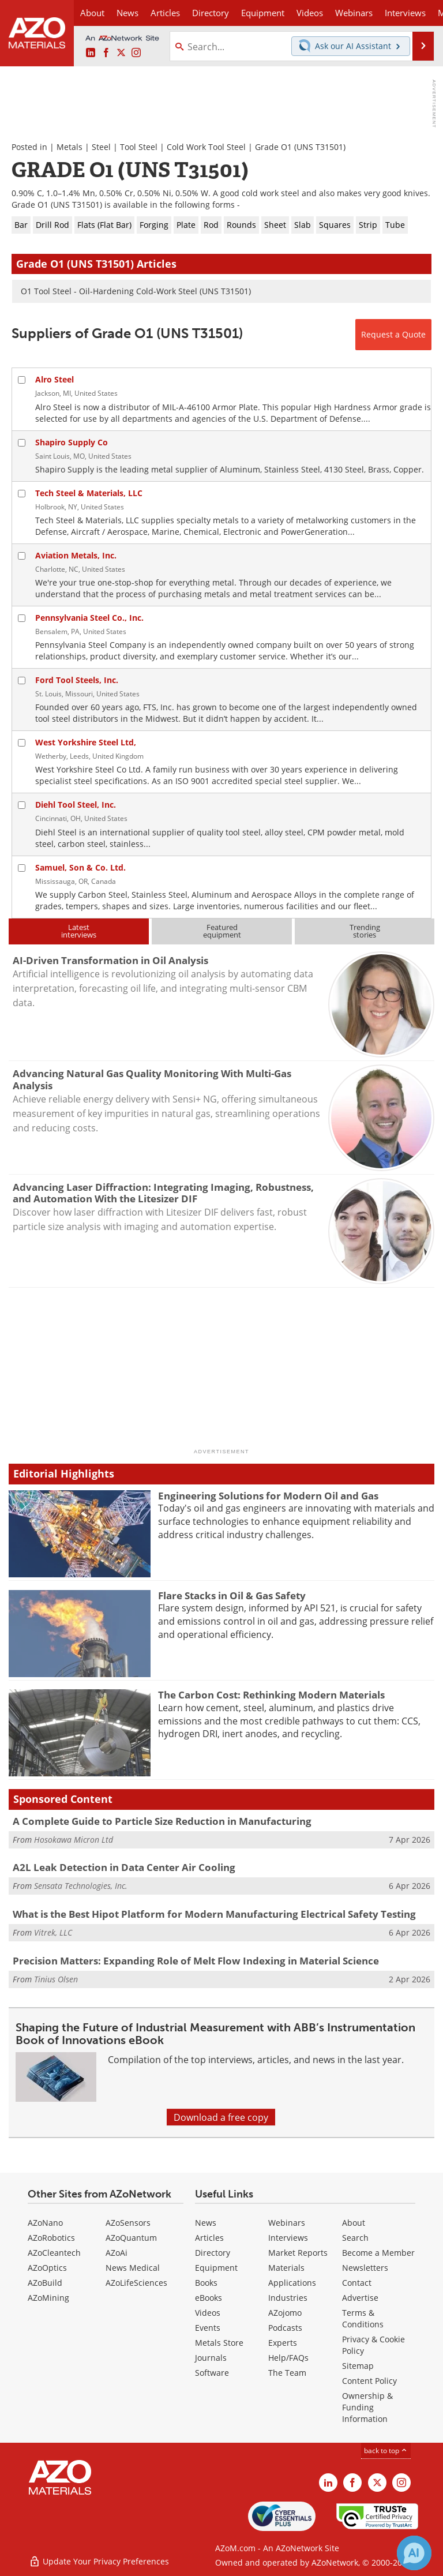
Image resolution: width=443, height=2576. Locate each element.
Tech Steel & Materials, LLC (88, 493)
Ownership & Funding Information (367, 2407)
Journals (211, 2357)
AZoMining (48, 2297)
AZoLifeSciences (136, 2282)
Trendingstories (365, 931)
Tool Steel (138, 146)
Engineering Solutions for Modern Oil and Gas (268, 1495)
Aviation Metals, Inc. (76, 555)
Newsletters (365, 2267)
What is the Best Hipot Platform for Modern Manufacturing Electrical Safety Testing (214, 1914)
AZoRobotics (51, 2237)
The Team (287, 2372)
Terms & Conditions (363, 2318)
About (353, 2222)
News (205, 2222)
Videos (207, 2312)
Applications (292, 2282)
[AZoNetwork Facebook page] (106, 53)
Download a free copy (221, 2117)
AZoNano (45, 2222)
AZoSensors (128, 2222)
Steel (101, 146)
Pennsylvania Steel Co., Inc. (89, 617)
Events (207, 2327)
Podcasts (285, 2327)
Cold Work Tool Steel (206, 146)
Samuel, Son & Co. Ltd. (80, 867)
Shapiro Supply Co (71, 442)
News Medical (133, 2267)
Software (212, 2372)
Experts (282, 2342)
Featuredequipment (222, 931)
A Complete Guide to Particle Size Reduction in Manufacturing (162, 1821)
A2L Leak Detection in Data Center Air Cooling (124, 1867)
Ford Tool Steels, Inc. (76, 679)
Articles (209, 2237)
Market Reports (298, 2252)
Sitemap (358, 2365)
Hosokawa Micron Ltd (73, 1839)
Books (206, 2282)
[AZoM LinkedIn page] (90, 53)
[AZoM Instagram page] (136, 53)
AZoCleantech (54, 2252)
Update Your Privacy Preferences (99, 2561)
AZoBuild (45, 2282)
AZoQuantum (131, 2237)
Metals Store (219, 2342)
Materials (286, 2267)
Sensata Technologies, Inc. (80, 1885)
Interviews (288, 2237)
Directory (210, 12)
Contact (356, 2282)
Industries (287, 2297)
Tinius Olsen (56, 1979)
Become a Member (378, 2252)
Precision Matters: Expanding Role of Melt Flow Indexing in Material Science (196, 1960)
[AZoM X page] (121, 53)
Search (355, 2237)
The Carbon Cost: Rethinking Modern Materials (271, 1694)
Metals (69, 146)
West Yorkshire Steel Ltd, (85, 742)
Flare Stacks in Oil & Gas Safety (232, 1595)
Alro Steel (54, 379)
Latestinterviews (78, 931)
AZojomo (285, 2312)
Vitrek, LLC (53, 1932)
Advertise (360, 2297)
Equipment (216, 2267)
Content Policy (369, 2380)
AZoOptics (47, 2267)
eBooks (208, 2297)
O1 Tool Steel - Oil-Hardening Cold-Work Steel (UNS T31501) (136, 291)
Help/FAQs (288, 2357)
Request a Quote (393, 334)
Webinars (286, 2222)
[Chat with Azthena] (414, 2553)
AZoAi (116, 2252)
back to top (386, 2450)
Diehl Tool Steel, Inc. (75, 804)
